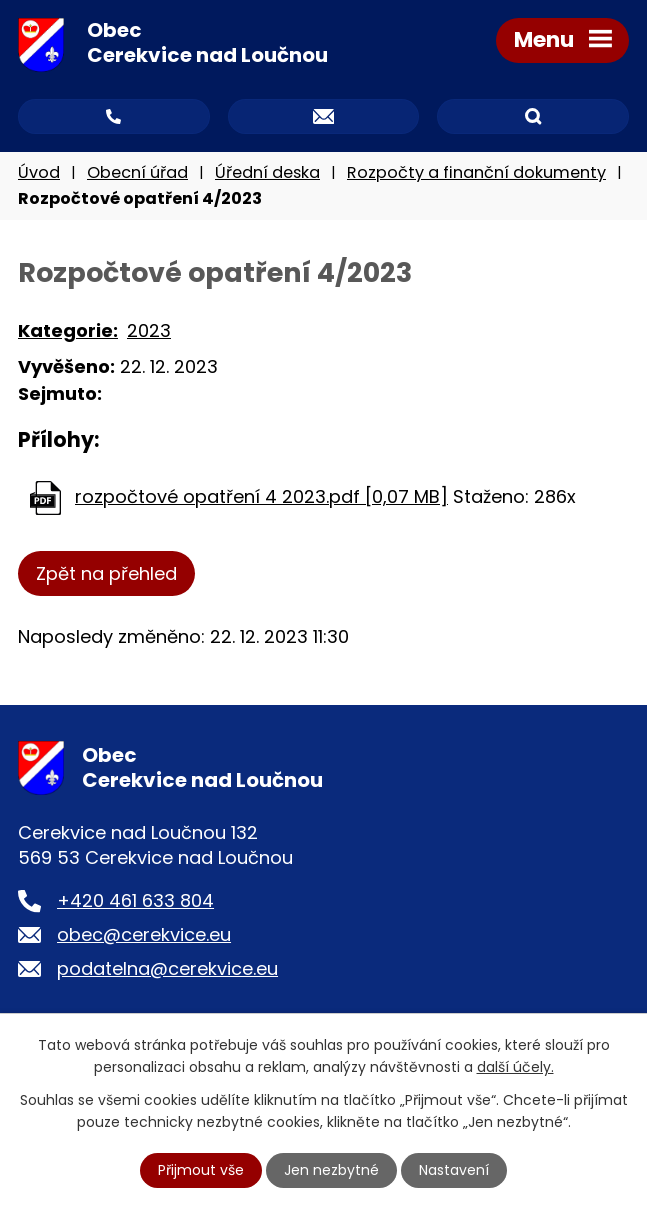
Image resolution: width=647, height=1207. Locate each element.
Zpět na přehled (106, 573)
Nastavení (454, 1170)
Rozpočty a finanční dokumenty (476, 172)
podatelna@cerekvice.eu (167, 968)
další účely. (515, 1067)
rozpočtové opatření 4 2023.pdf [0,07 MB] (261, 496)
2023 (149, 330)
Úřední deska (267, 172)
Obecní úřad (137, 172)
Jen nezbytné (331, 1170)
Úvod (39, 172)
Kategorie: (68, 330)
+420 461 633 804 (135, 900)
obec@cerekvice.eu (144, 934)
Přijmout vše (201, 1170)
